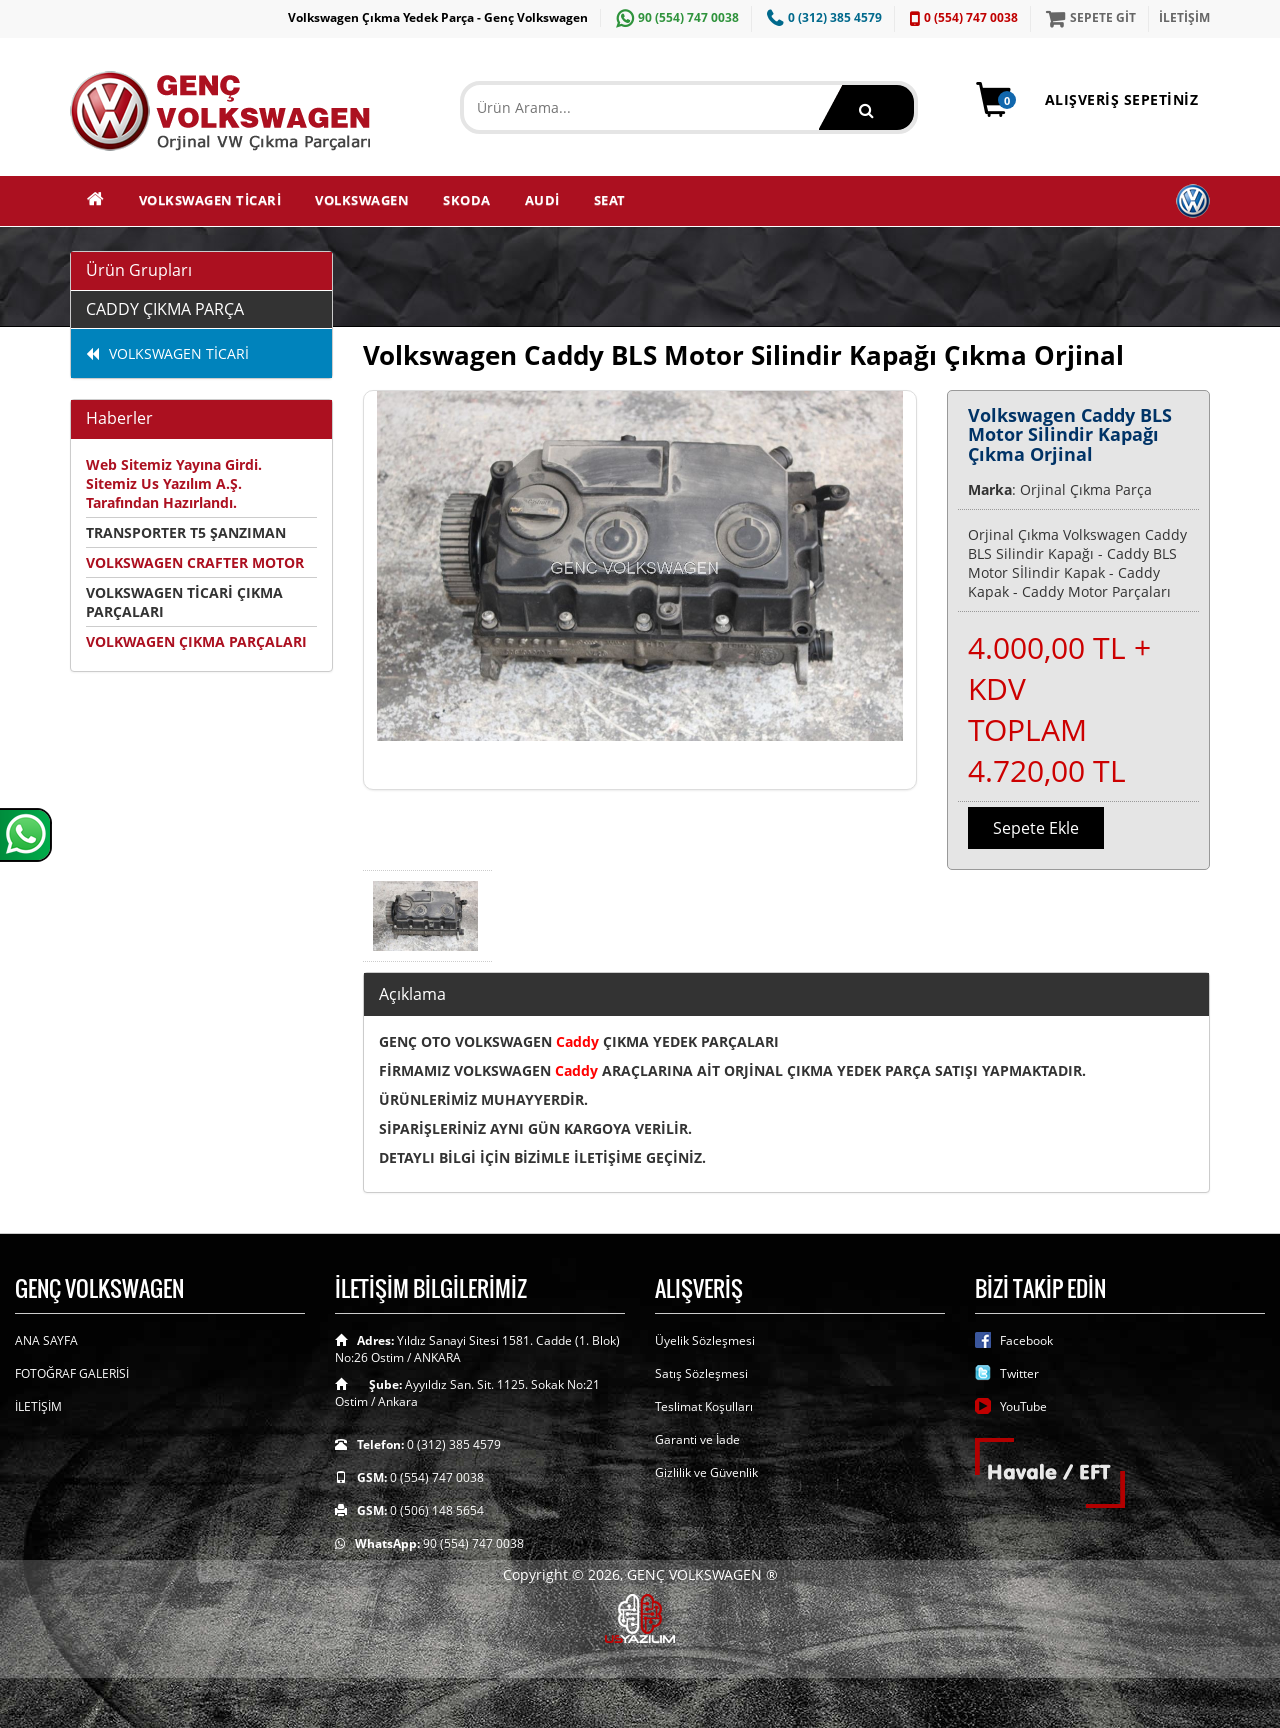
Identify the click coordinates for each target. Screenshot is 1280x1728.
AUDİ (542, 200)
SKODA (467, 200)
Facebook (1026, 1340)
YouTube (1023, 1406)
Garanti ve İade (697, 1439)
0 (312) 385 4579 (822, 17)
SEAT (610, 200)
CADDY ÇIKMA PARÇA (165, 309)
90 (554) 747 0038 (675, 17)
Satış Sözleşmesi (701, 1373)
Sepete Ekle (1036, 828)
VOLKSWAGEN (362, 200)
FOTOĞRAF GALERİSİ (72, 1373)
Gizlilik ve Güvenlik (706, 1472)
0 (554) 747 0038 (961, 17)
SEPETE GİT (1088, 17)
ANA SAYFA (46, 1340)
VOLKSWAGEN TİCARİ (210, 200)
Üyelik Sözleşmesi (705, 1340)
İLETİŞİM (1184, 17)
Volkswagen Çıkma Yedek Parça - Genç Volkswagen (438, 17)
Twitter (1019, 1373)
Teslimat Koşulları (704, 1406)
